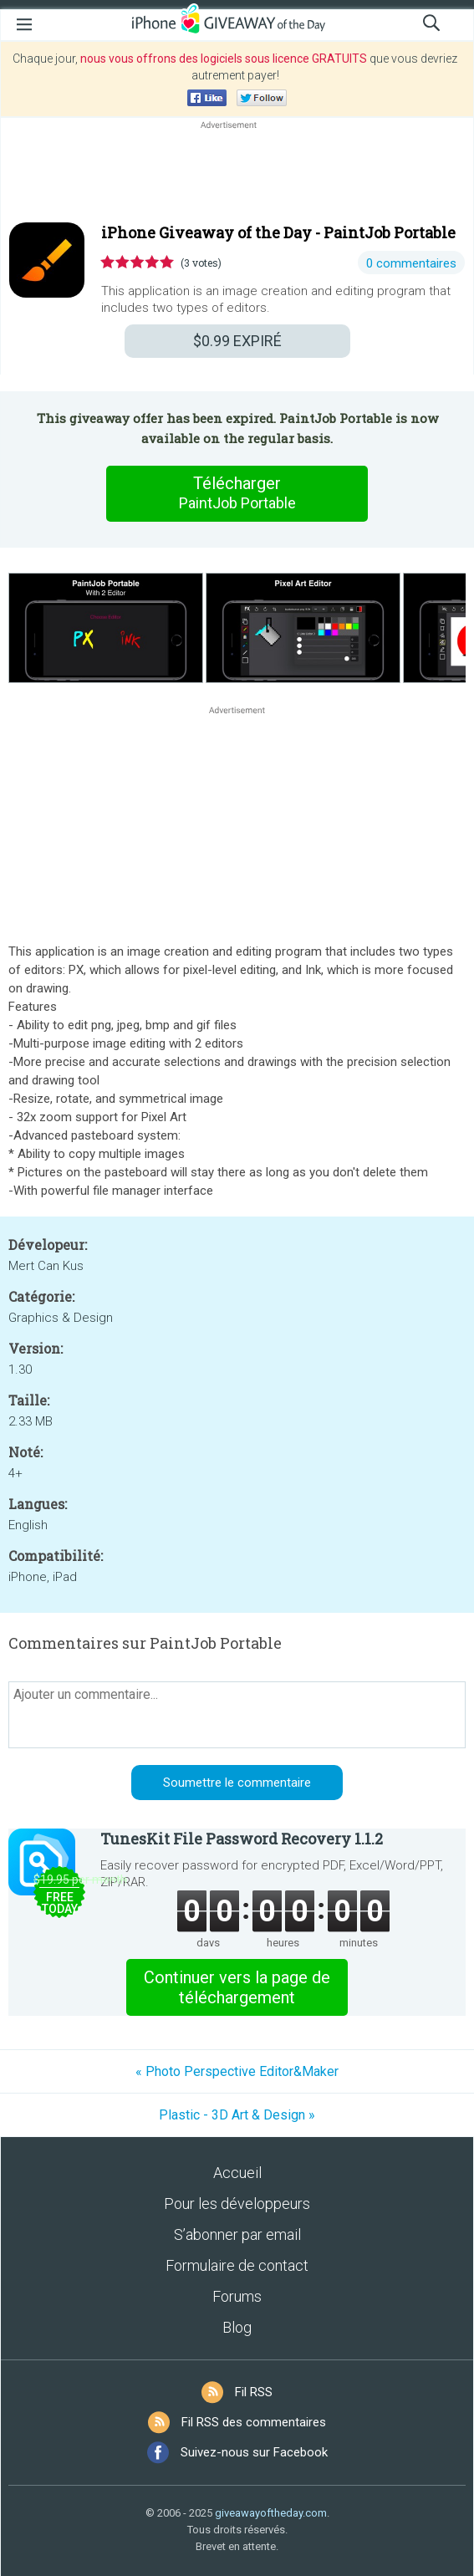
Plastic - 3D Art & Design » (237, 2115)
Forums (237, 2296)
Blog (237, 2327)
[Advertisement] (237, 173)
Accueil (237, 2172)
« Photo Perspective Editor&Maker (237, 2071)
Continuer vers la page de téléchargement (237, 1987)
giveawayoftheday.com (271, 2513)
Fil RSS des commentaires (253, 2422)
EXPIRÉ (237, 340)
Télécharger (237, 493)
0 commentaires (411, 263)
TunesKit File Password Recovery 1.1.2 (241, 1839)
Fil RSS (254, 2392)
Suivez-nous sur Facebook (254, 2452)
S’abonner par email (237, 2234)
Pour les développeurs (237, 2203)
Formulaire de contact (237, 2265)
